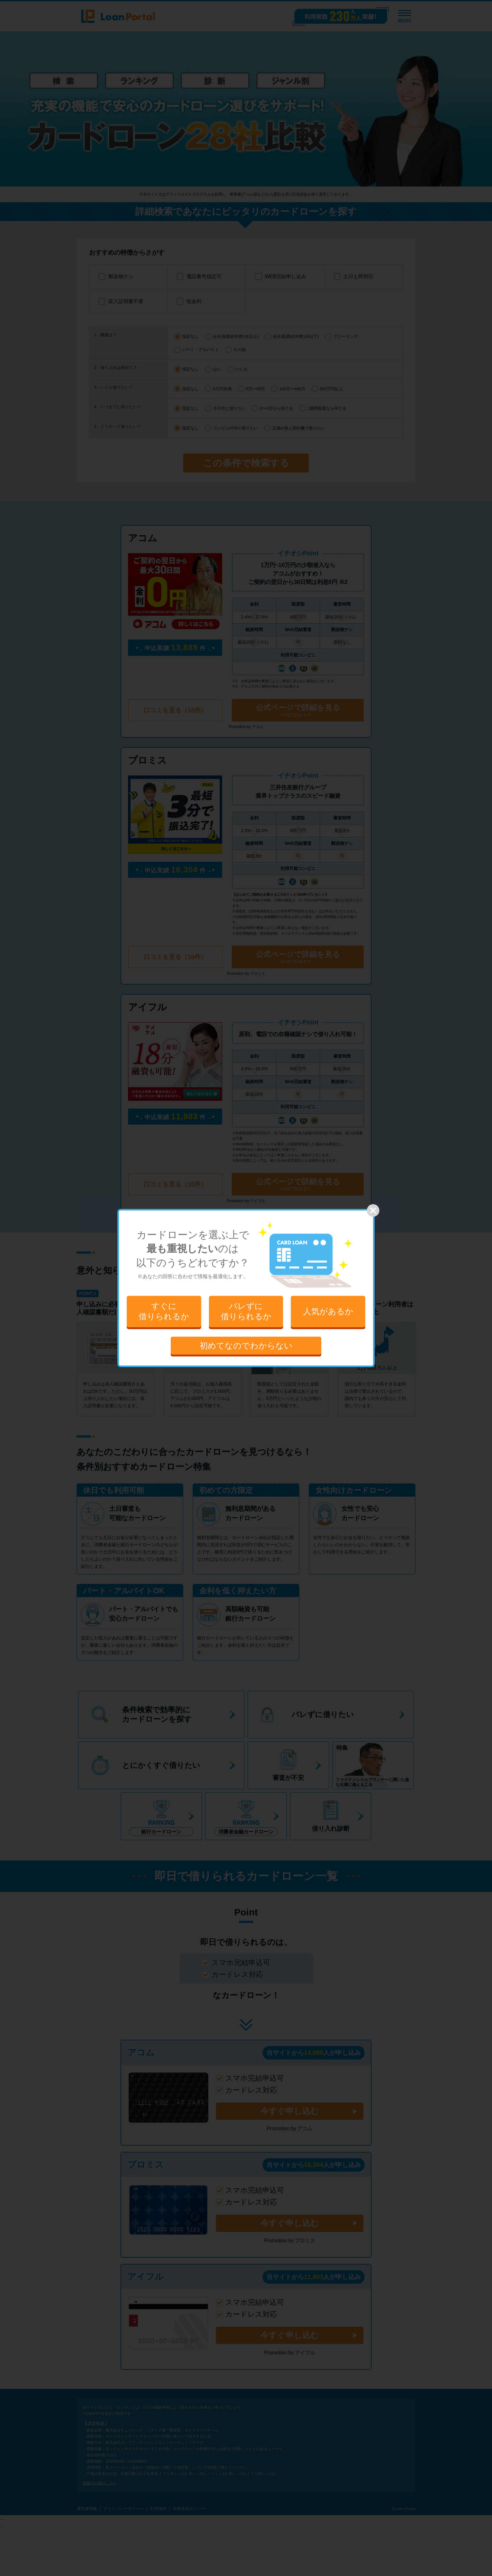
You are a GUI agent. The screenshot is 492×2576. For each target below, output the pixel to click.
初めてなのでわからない (246, 1345)
